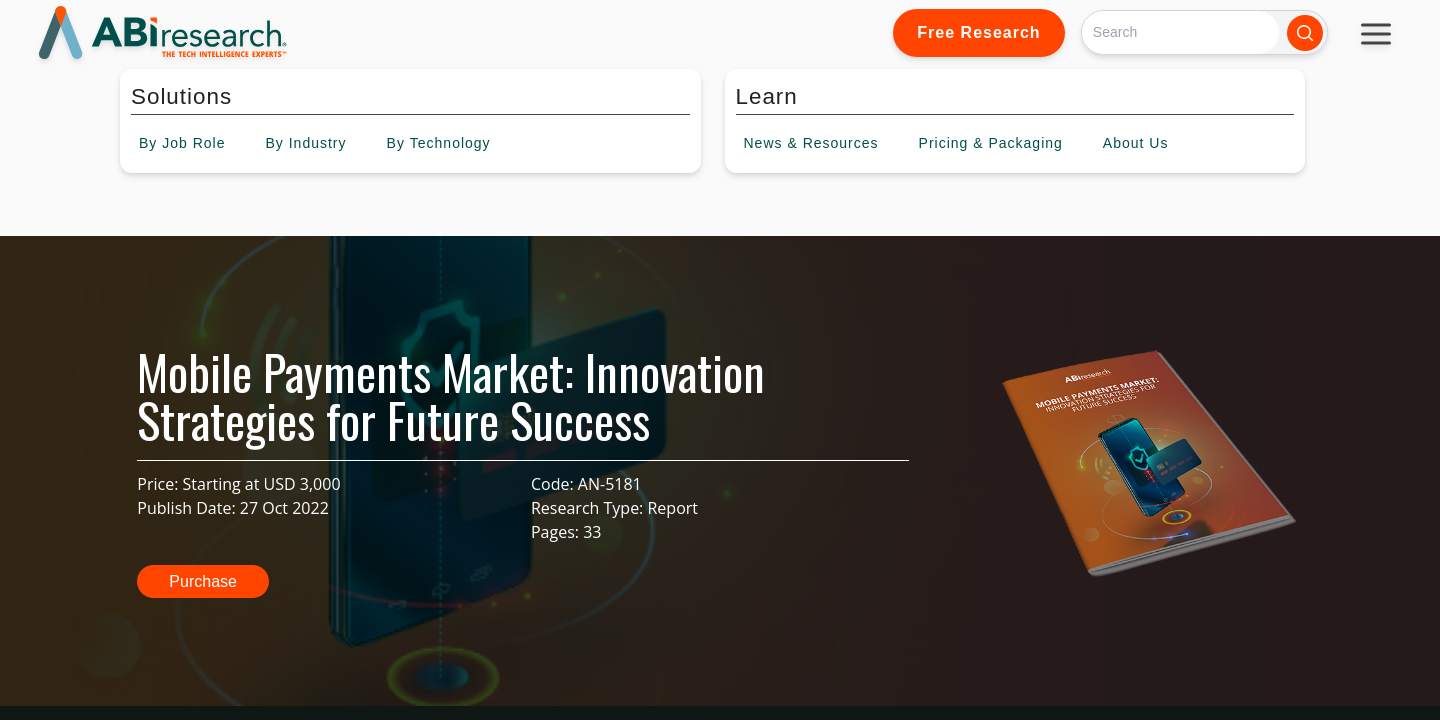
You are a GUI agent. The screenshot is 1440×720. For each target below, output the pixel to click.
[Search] (1180, 32)
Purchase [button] (203, 581)
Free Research (978, 32)
